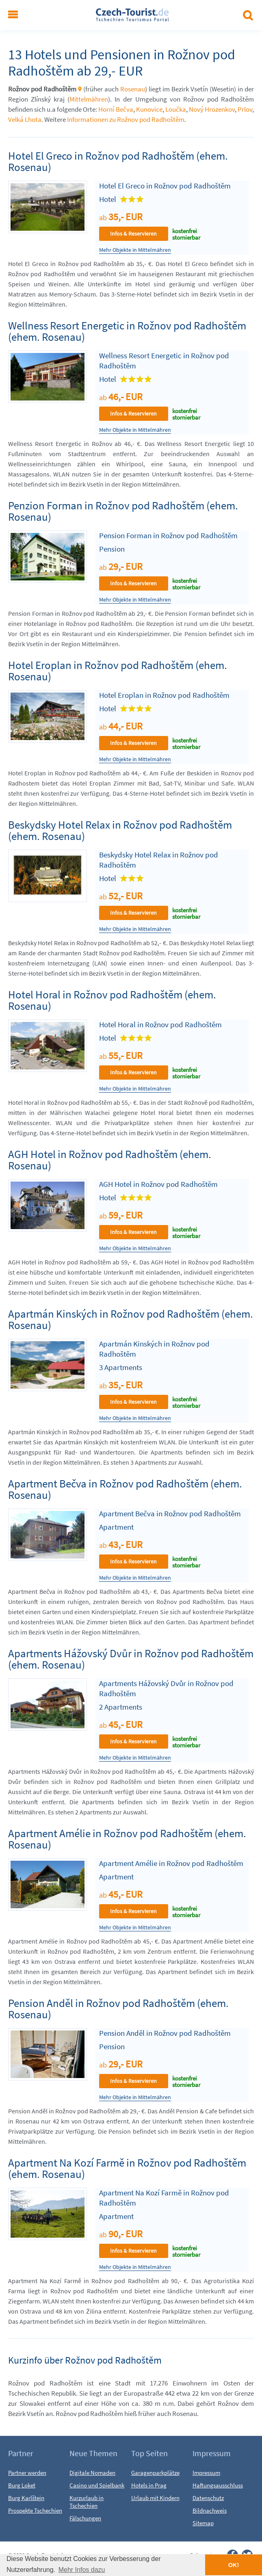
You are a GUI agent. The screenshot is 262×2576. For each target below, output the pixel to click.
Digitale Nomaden (92, 2472)
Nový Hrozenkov (212, 109)
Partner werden (27, 2472)
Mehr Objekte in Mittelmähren (135, 250)
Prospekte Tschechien (35, 2510)
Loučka (175, 109)
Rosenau (132, 88)
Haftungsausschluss (218, 2485)
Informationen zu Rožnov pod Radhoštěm (125, 119)
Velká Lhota (24, 119)
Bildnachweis (210, 2510)
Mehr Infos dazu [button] (81, 2569)
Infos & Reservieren (133, 233)
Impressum (206, 2472)
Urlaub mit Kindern (155, 2498)
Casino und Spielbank (96, 2485)
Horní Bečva (115, 109)
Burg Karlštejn (26, 2498)
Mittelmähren (88, 99)
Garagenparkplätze (155, 2472)
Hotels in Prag (149, 2485)
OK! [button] (233, 2565)
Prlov (245, 109)
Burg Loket (21, 2485)
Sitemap (203, 2523)
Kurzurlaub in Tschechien (86, 2501)
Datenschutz (208, 2498)
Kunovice (149, 109)
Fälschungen (85, 2518)
